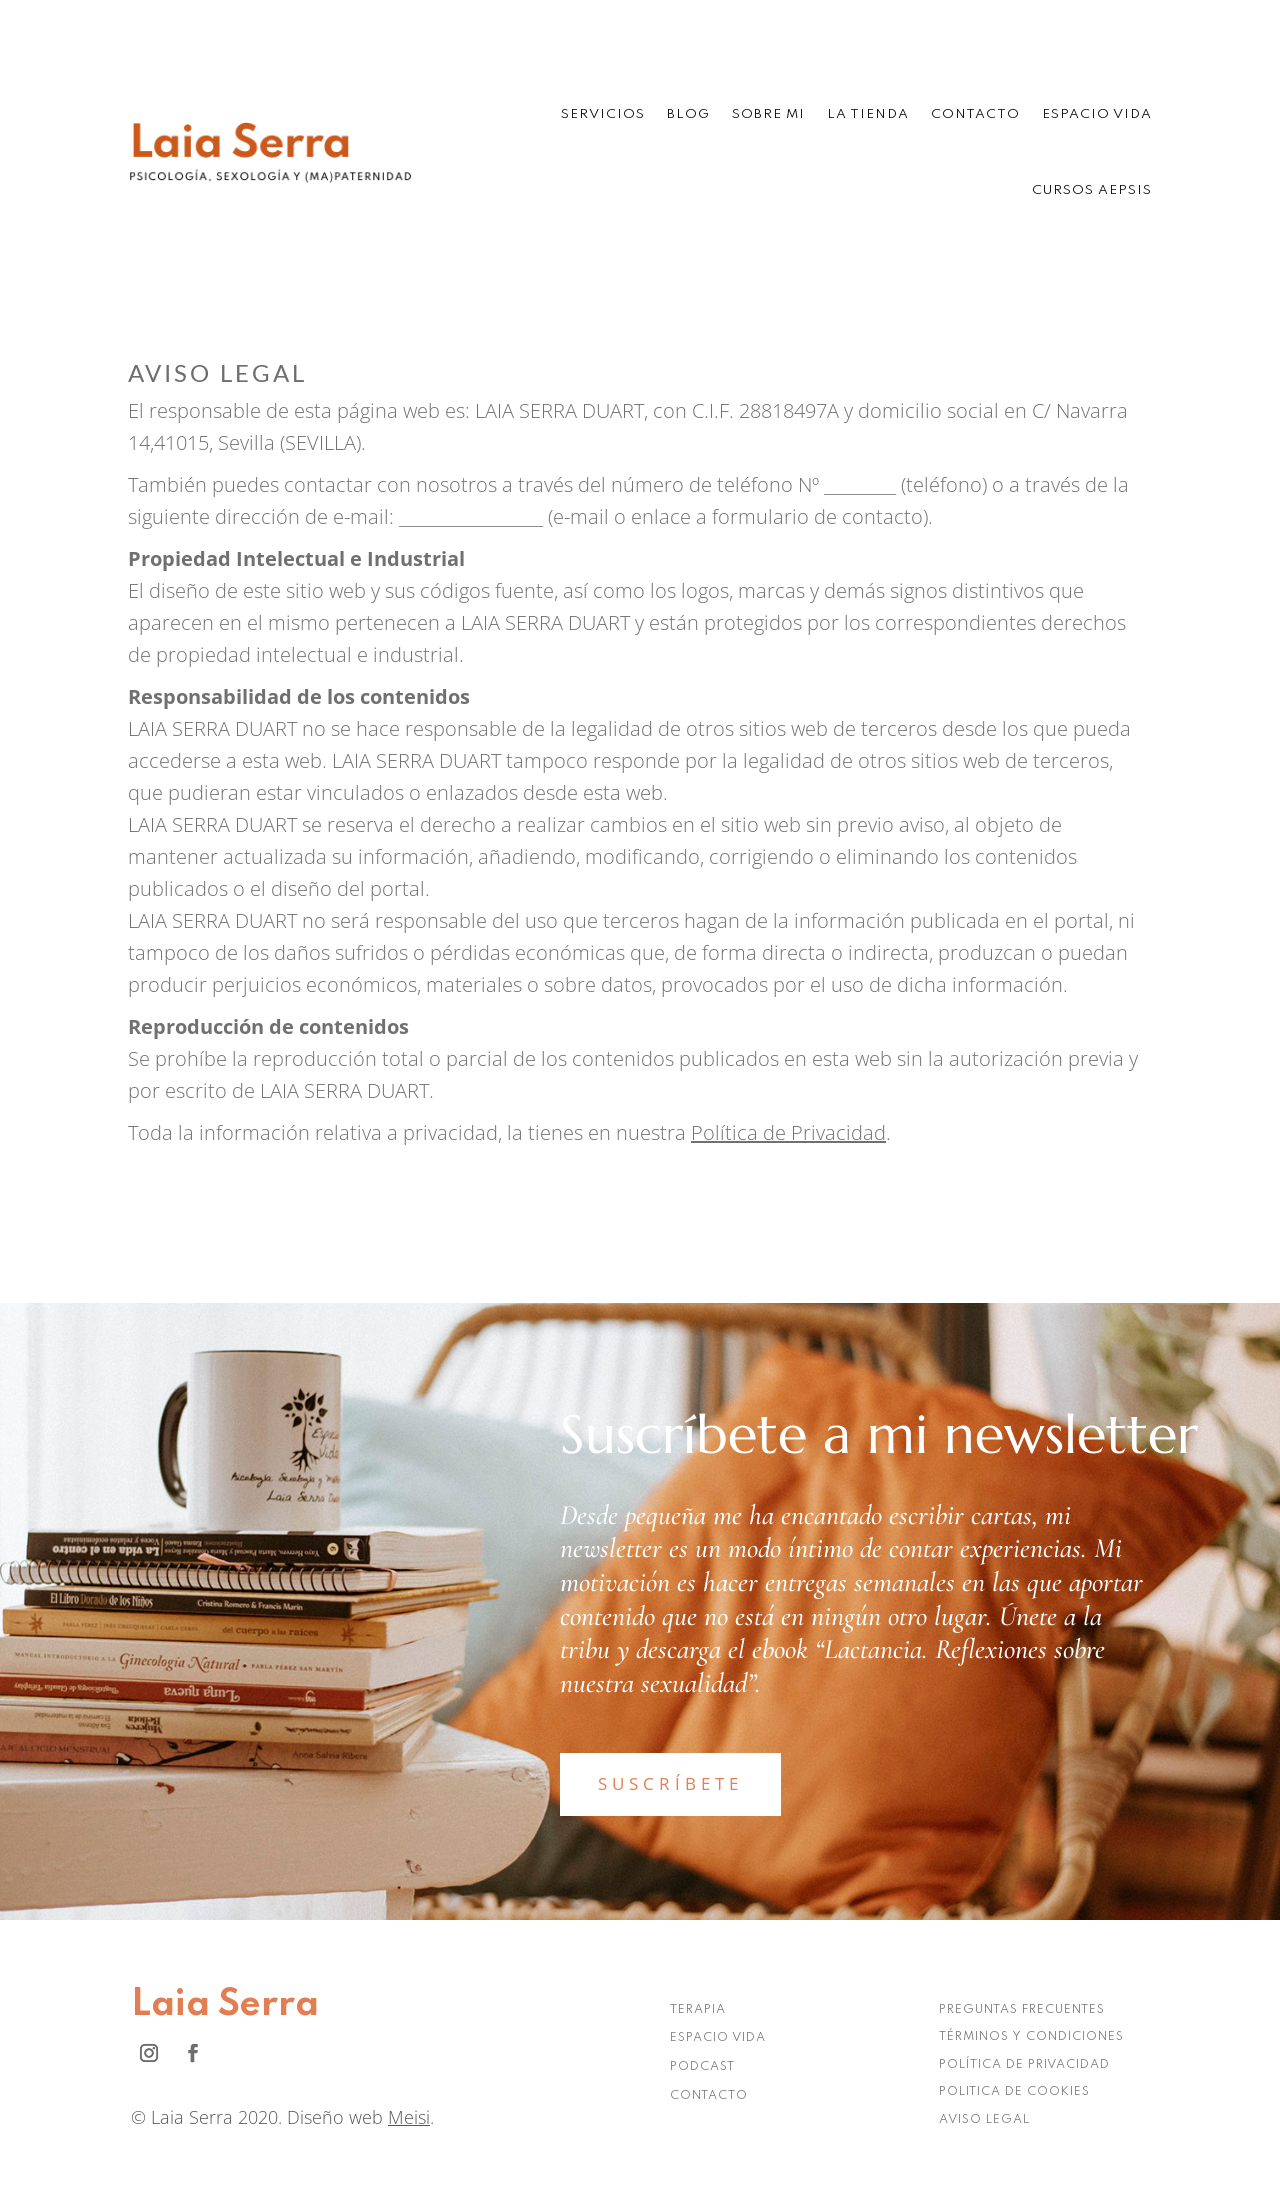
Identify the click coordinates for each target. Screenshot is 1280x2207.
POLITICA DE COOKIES (1014, 2092)
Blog (688, 114)
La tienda (868, 114)
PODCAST (702, 2067)
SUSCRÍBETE (670, 1783)
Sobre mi (768, 114)
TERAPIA (698, 2010)
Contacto (975, 114)
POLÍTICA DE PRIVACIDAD (1024, 2065)
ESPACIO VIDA (718, 2038)
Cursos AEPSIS (1092, 190)
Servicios (603, 114)
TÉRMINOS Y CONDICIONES (1031, 2037)
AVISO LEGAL (984, 2120)
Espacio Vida (1097, 114)
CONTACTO (709, 2096)
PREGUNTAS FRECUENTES (1022, 2010)
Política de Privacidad (788, 1132)
